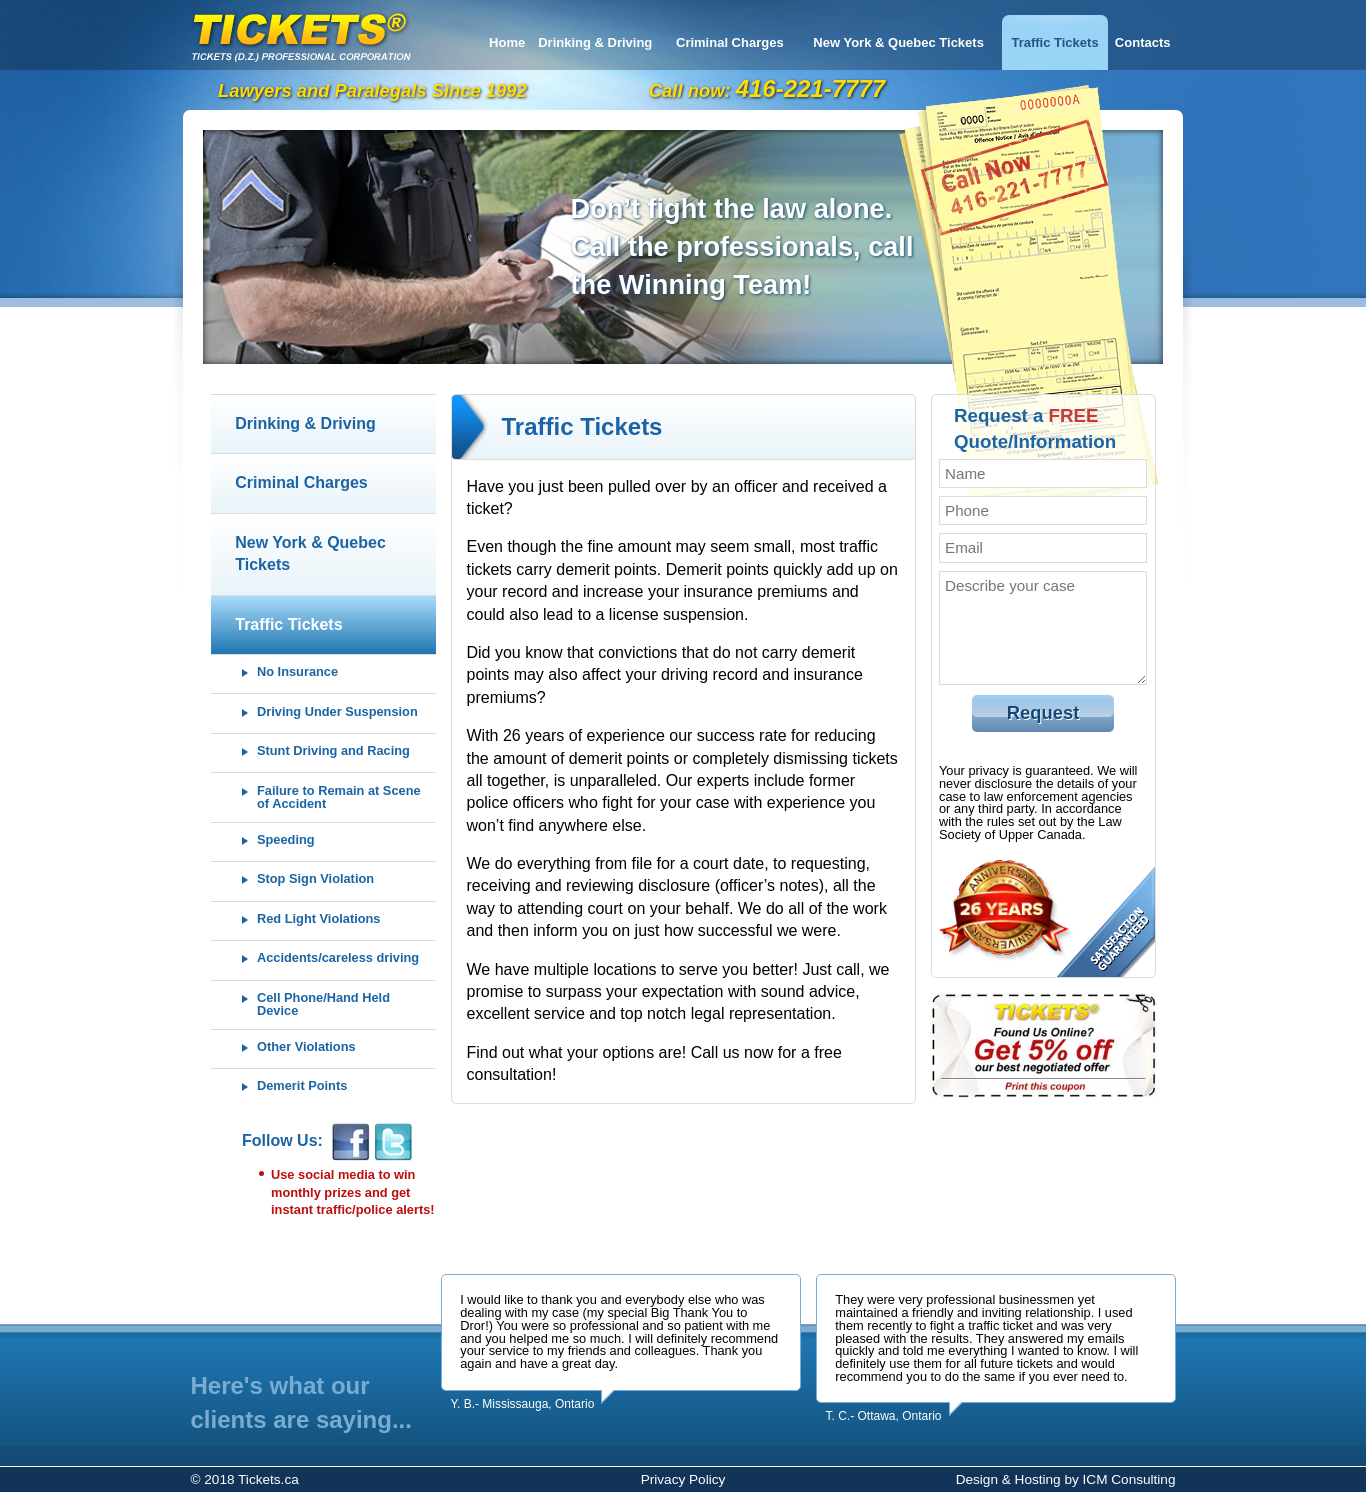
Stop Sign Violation (315, 879)
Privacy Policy (683, 1479)
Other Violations (306, 1047)
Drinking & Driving (595, 42)
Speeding (286, 840)
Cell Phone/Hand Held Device (323, 1005)
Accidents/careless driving (338, 958)
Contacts (1143, 42)
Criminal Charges (730, 42)
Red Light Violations (318, 919)
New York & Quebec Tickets (898, 42)
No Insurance (297, 672)
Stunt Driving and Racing (333, 751)
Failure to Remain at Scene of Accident (339, 798)
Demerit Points (302, 1086)
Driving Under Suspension (337, 712)
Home (507, 42)
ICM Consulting (1129, 1479)
